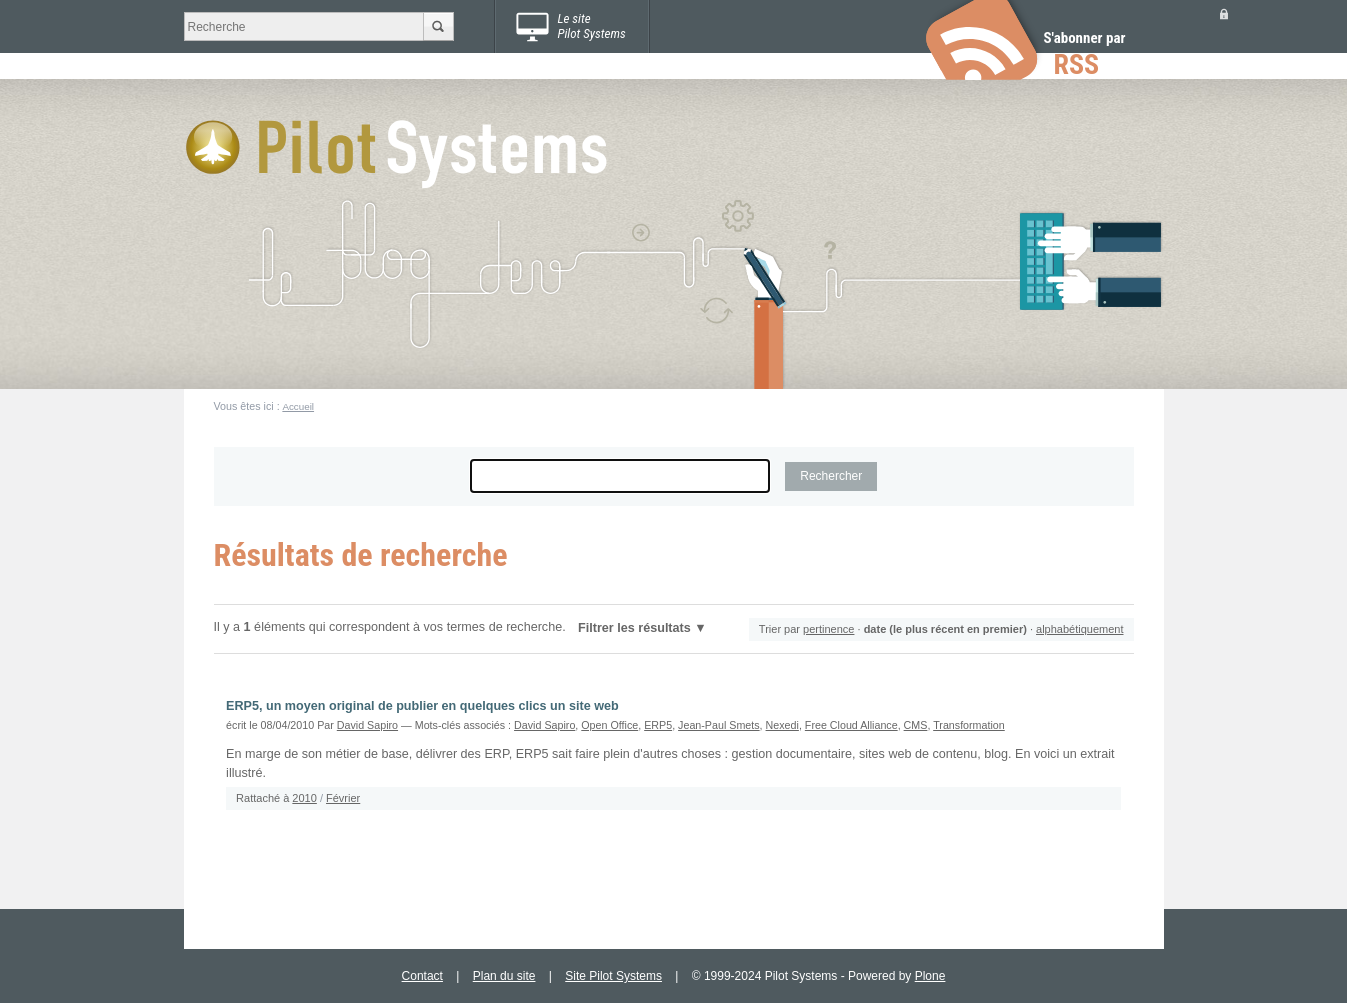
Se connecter (1224, 13)
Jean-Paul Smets (719, 725)
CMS (916, 725)
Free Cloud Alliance (851, 725)
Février (343, 798)
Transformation (969, 725)
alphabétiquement (1079, 629)
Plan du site (504, 976)
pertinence (828, 629)
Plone (930, 976)
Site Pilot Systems (613, 976)
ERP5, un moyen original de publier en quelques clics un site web (422, 706)
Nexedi (782, 725)
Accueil (298, 406)
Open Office (609, 725)
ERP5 (658, 725)
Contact (422, 976)
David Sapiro (367, 725)
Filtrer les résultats (634, 628)
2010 (304, 798)
